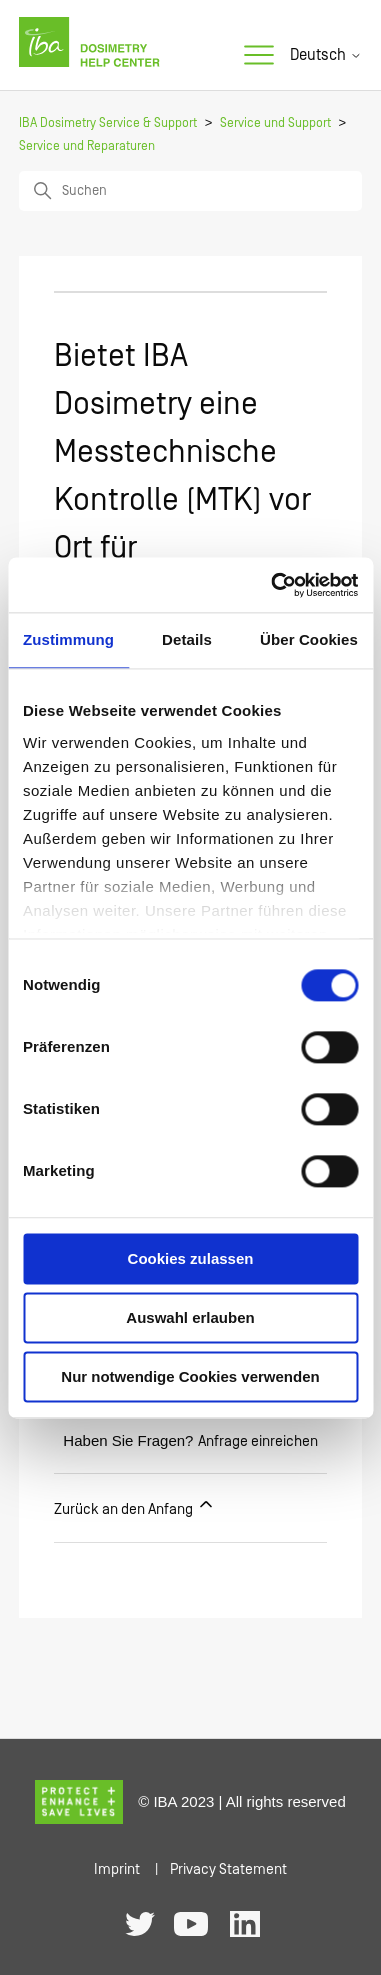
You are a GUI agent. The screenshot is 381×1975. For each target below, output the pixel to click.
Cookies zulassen (191, 1258)
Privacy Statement (228, 1869)
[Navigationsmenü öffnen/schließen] (259, 56)
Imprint (117, 1869)
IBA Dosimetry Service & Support (108, 123)
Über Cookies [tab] (309, 639)
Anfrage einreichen (258, 1441)
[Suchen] (190, 191)
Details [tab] (187, 639)
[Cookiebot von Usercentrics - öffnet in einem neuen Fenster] (272, 585)
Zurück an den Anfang (135, 1506)
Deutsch (326, 55)
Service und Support (275, 123)
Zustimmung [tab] (68, 639)
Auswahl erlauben (190, 1317)
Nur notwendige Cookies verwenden (190, 1376)
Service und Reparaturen (87, 146)
